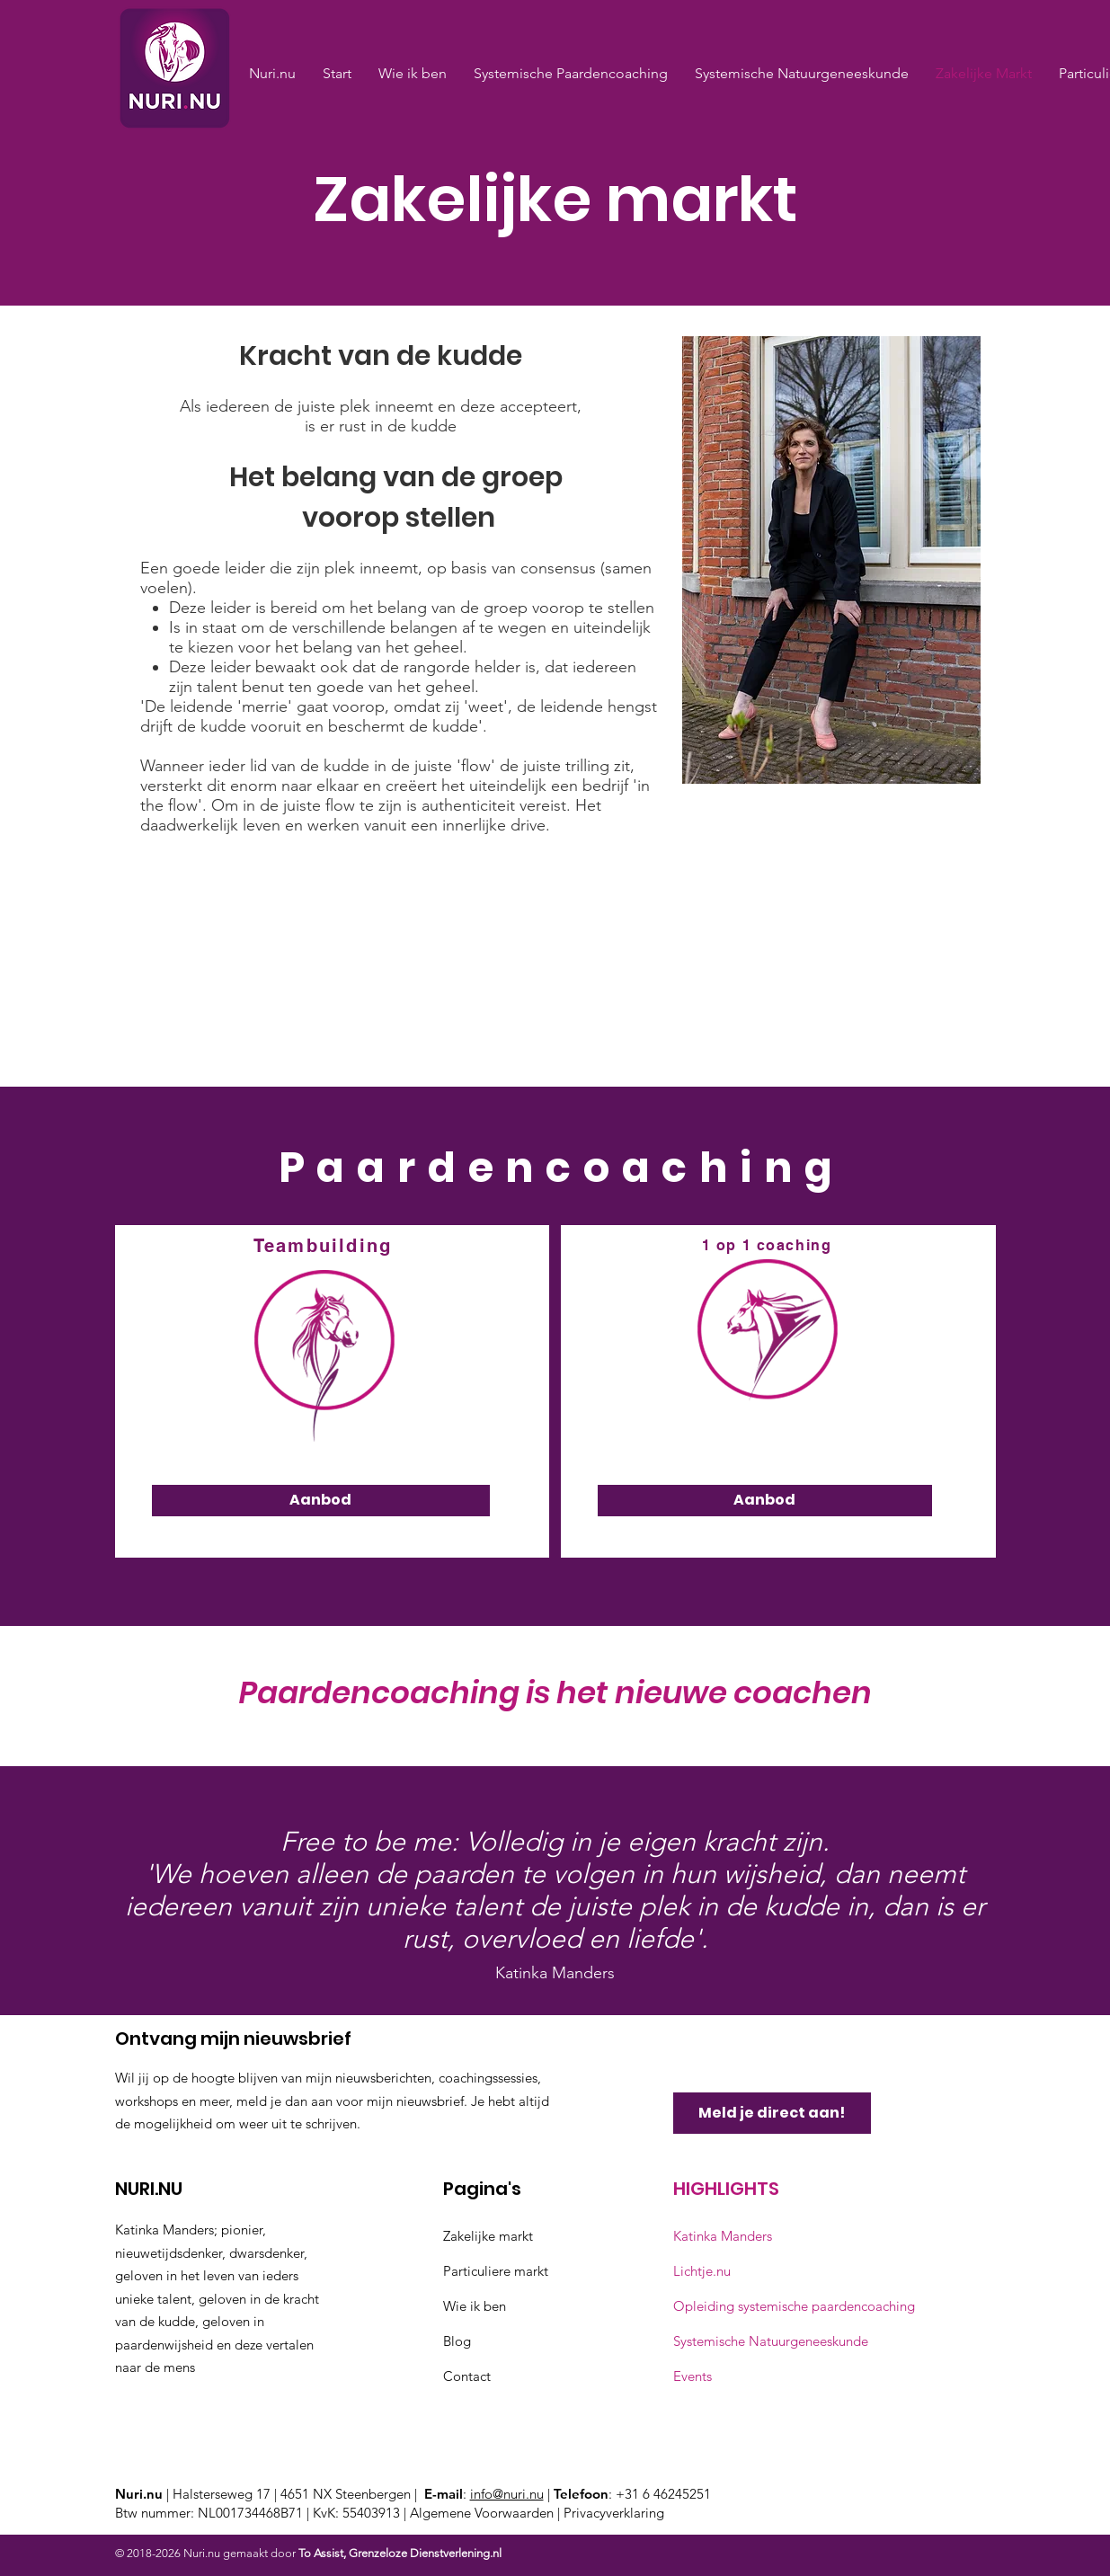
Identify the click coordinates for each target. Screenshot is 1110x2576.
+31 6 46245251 (663, 2493)
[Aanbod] (321, 1500)
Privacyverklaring (614, 2512)
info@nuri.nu (507, 2493)
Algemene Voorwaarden (483, 2512)
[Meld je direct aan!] (772, 2113)
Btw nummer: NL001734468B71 (209, 2512)
